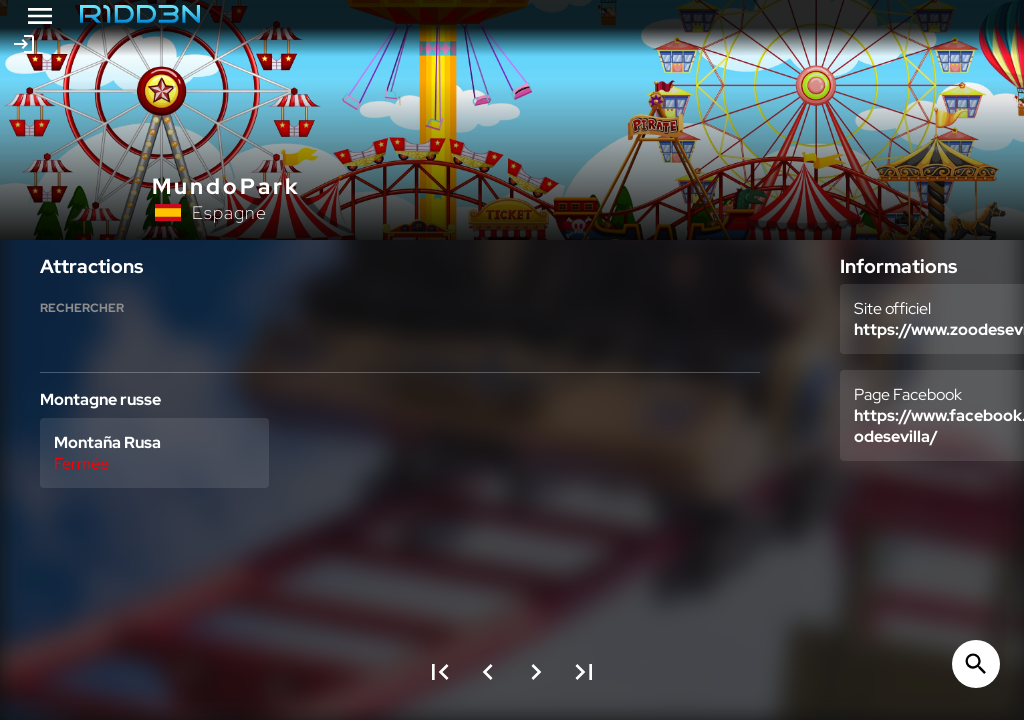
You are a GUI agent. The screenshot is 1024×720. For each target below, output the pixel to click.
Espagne (229, 212)
